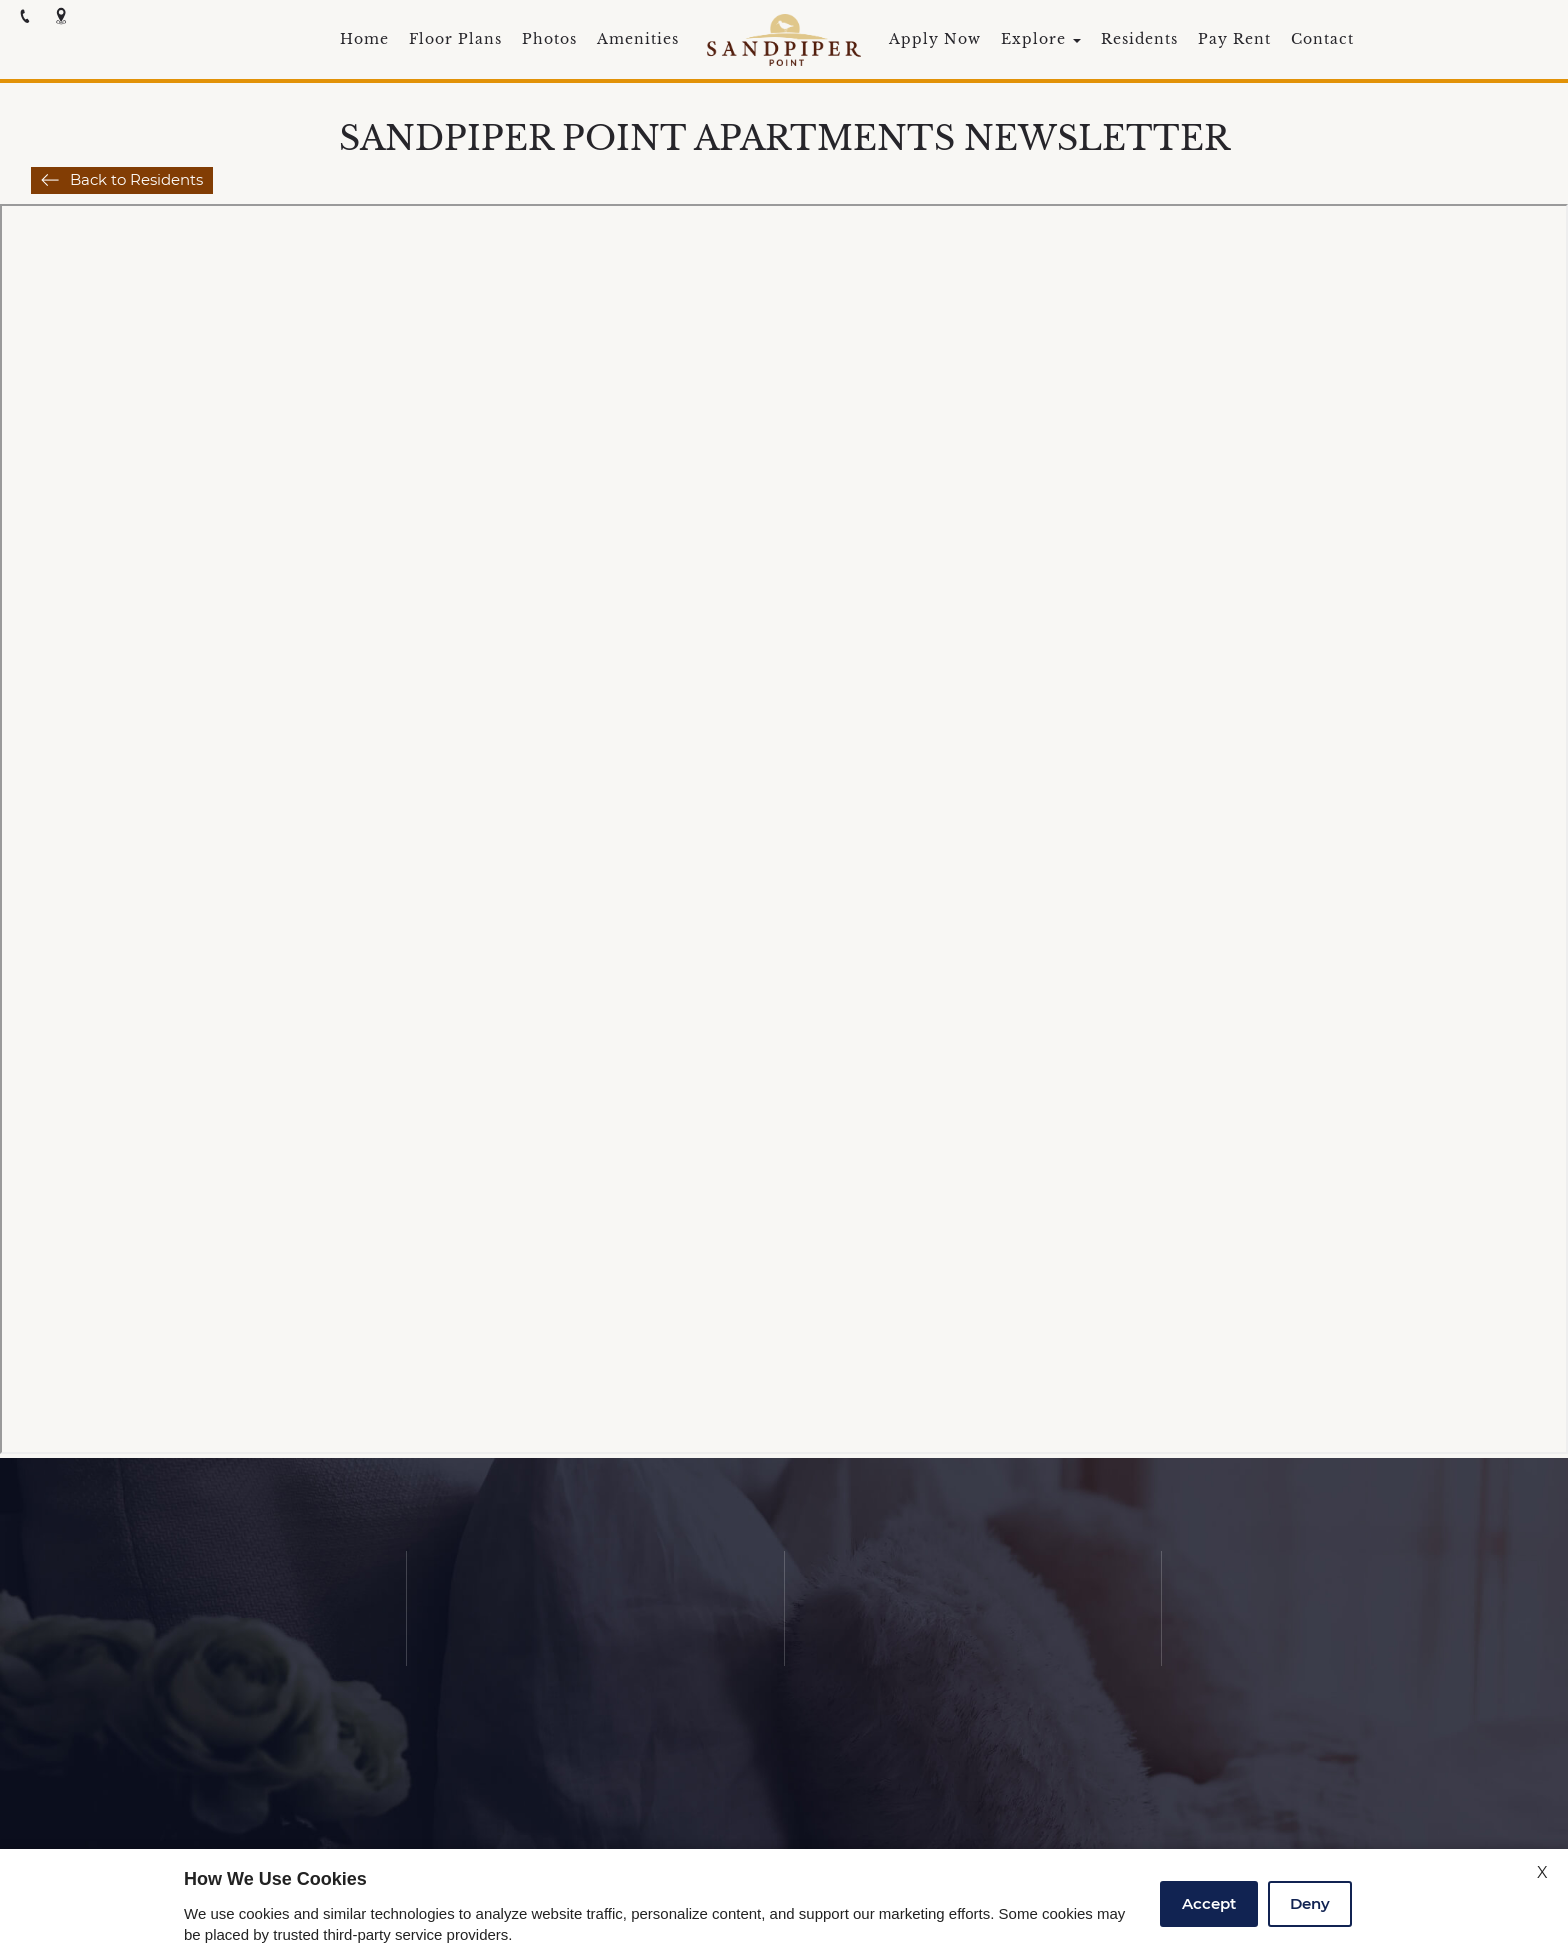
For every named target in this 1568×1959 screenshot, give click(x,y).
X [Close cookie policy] (1542, 1872)
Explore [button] (1041, 40)
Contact (1322, 40)
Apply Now (935, 40)
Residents (1139, 40)
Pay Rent (1234, 40)
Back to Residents (136, 179)
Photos (549, 40)
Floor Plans (455, 40)
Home (364, 40)
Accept (1209, 1903)
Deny (1310, 1903)
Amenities (638, 40)
